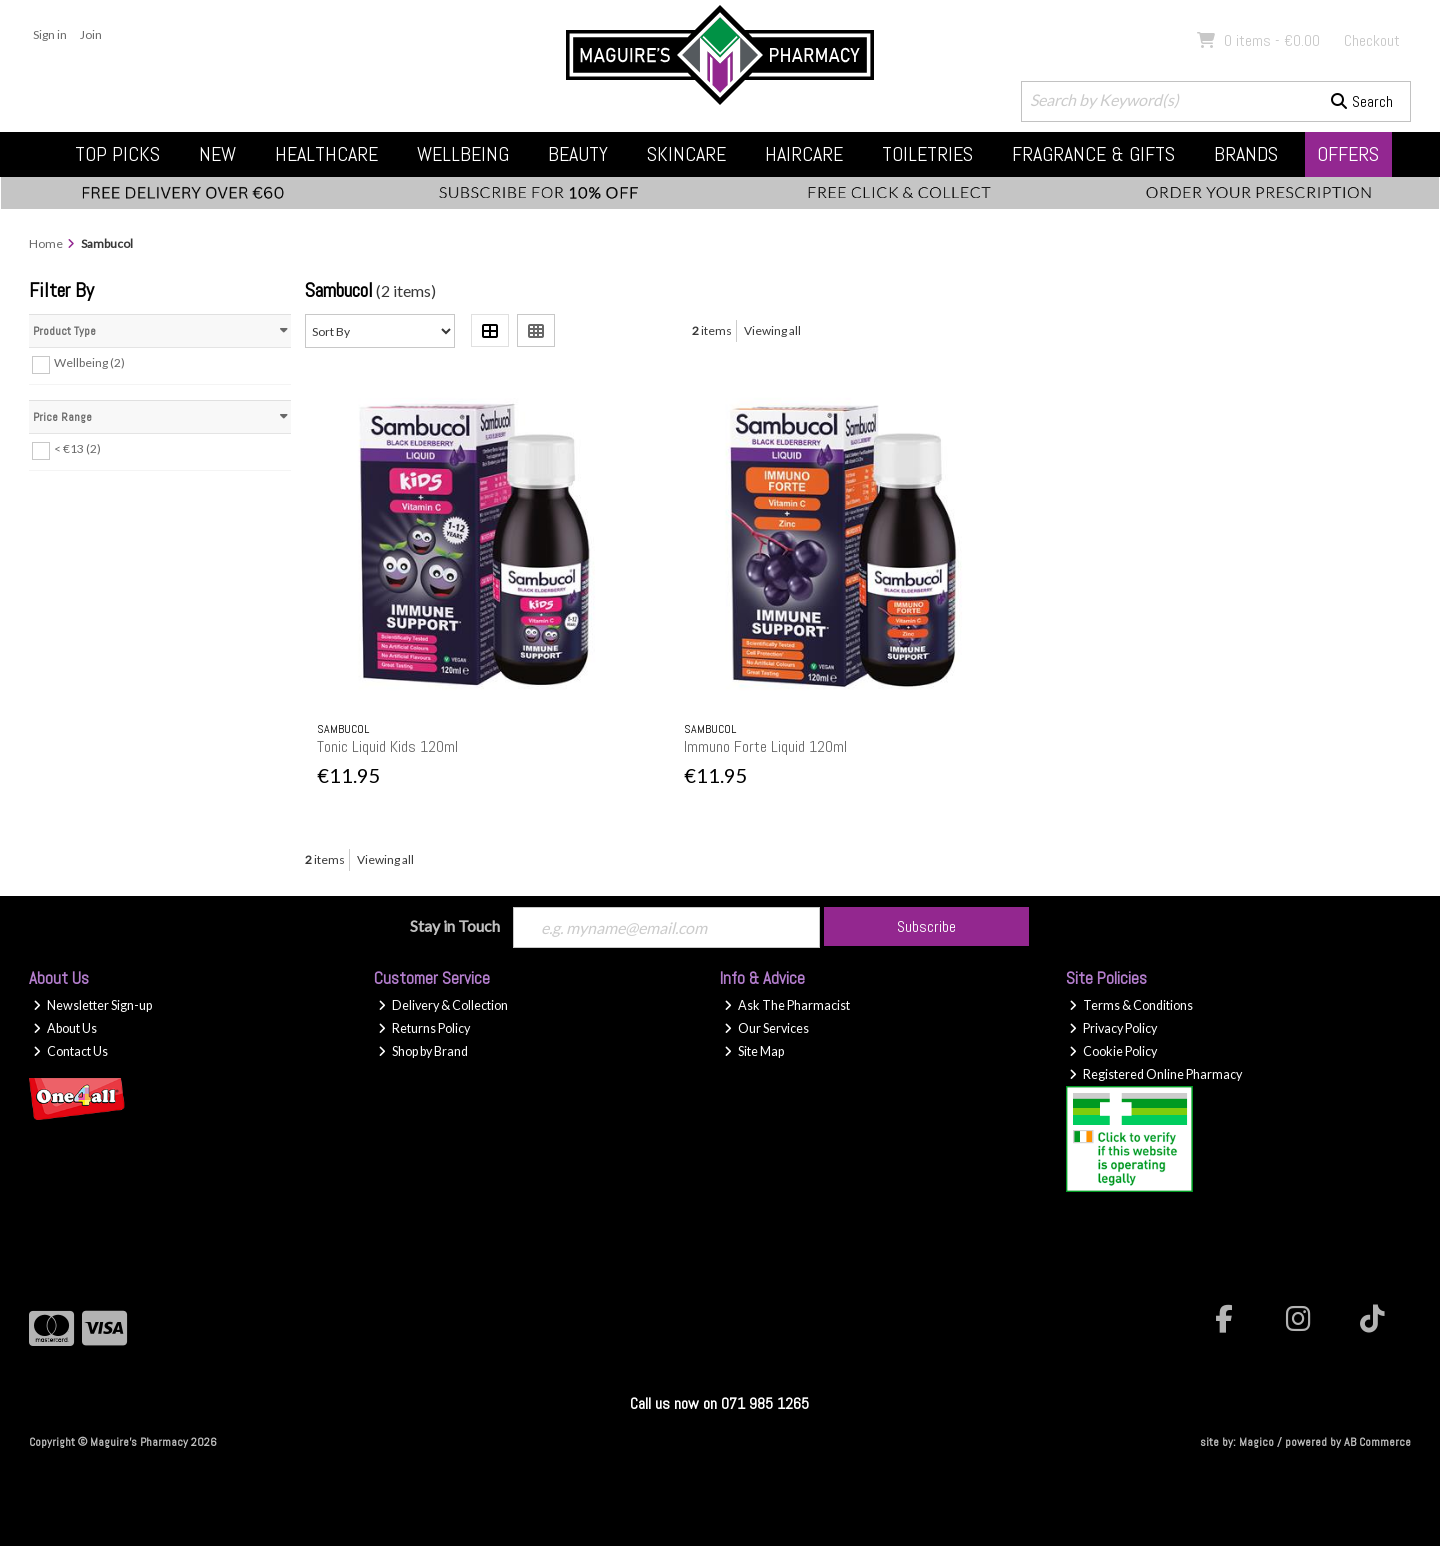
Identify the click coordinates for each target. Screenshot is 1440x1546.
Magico (1256, 1442)
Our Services (766, 1028)
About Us (65, 1028)
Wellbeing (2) (89, 362)
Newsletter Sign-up (92, 1005)
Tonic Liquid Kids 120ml (387, 746)
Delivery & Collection (443, 1005)
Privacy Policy (1113, 1028)
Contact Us (70, 1051)
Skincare (686, 154)
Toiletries (927, 154)
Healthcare (326, 154)
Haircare (804, 154)
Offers (1348, 154)
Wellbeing (463, 154)
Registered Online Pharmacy (1155, 1074)
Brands (1246, 154)
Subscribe (926, 926)
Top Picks (117, 154)
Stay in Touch (455, 925)
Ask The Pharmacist (787, 1005)
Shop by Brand (423, 1051)
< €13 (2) (77, 448)
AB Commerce (1377, 1442)
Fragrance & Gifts (1093, 154)
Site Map (754, 1051)
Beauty (578, 154)
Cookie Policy (1113, 1051)
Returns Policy (424, 1028)
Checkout (1372, 40)
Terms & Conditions (1131, 1005)
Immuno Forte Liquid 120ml (765, 746)
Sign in (50, 34)
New (217, 154)
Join (91, 34)
